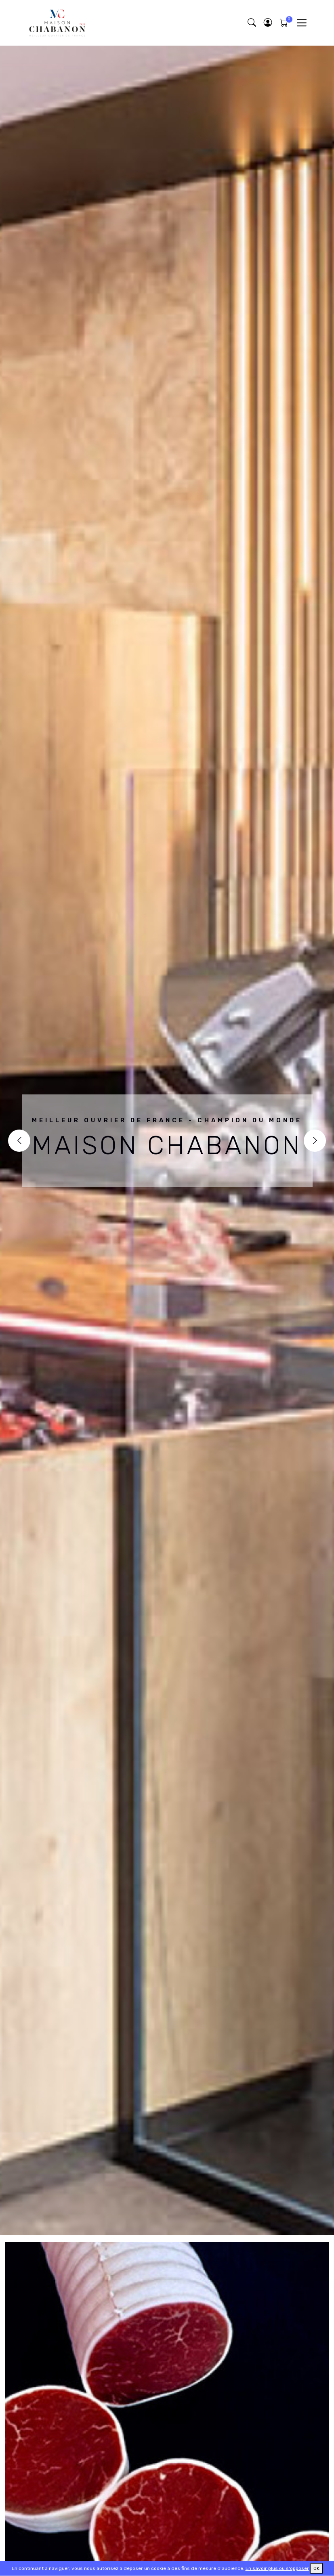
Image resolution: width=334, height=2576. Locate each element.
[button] (268, 23)
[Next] (315, 1141)
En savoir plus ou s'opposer (277, 2568)
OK (316, 2568)
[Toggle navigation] (301, 23)
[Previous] (19, 1141)
